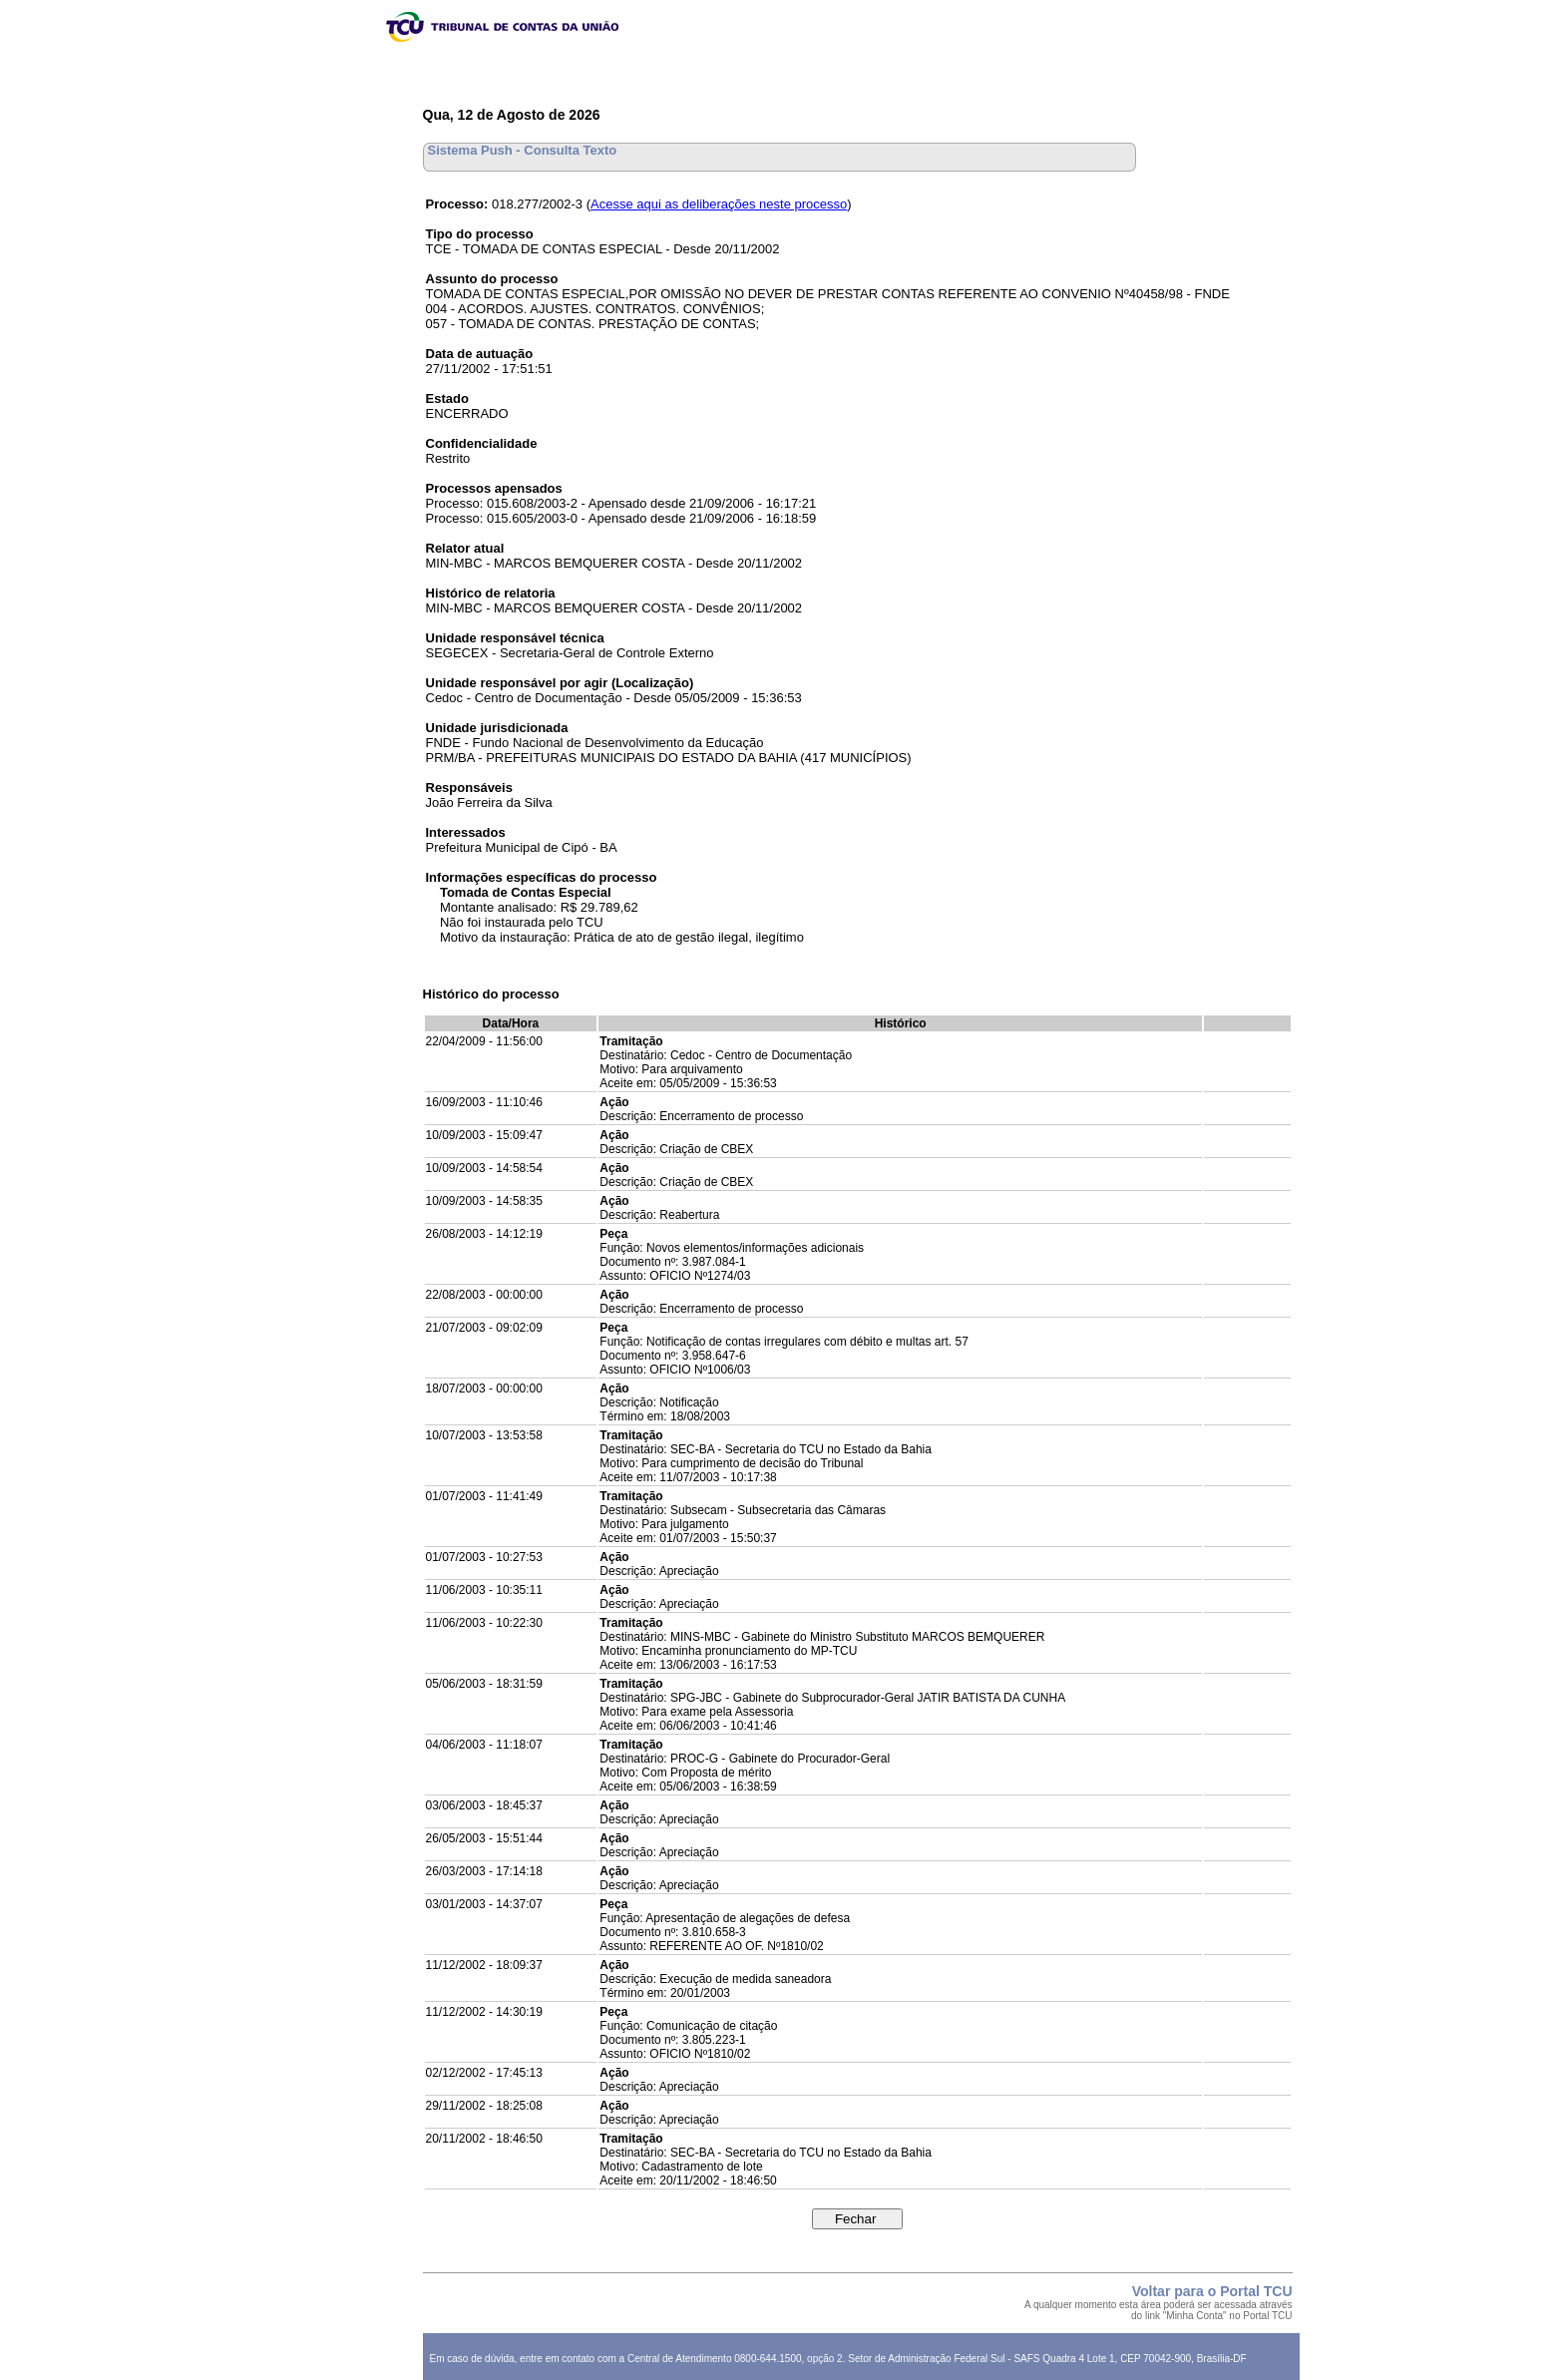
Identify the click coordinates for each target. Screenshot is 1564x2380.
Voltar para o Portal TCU (1212, 2291)
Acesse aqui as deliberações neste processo (718, 204)
